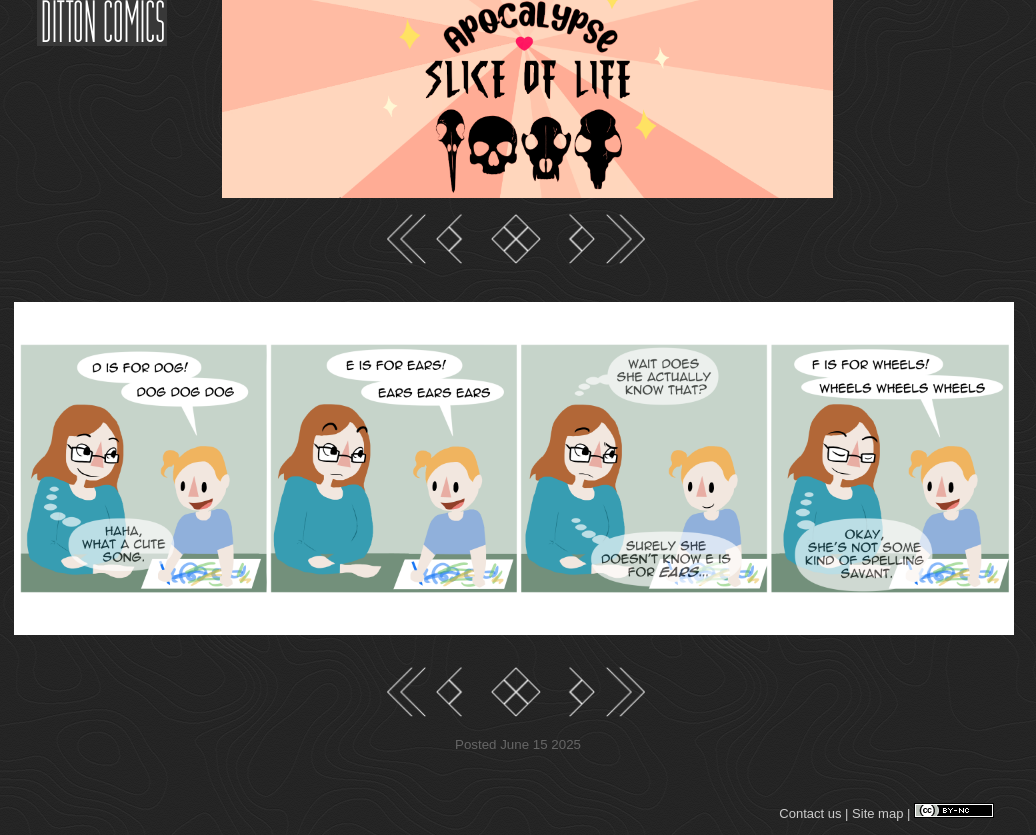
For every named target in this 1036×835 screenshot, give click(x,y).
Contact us (810, 813)
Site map (877, 813)
